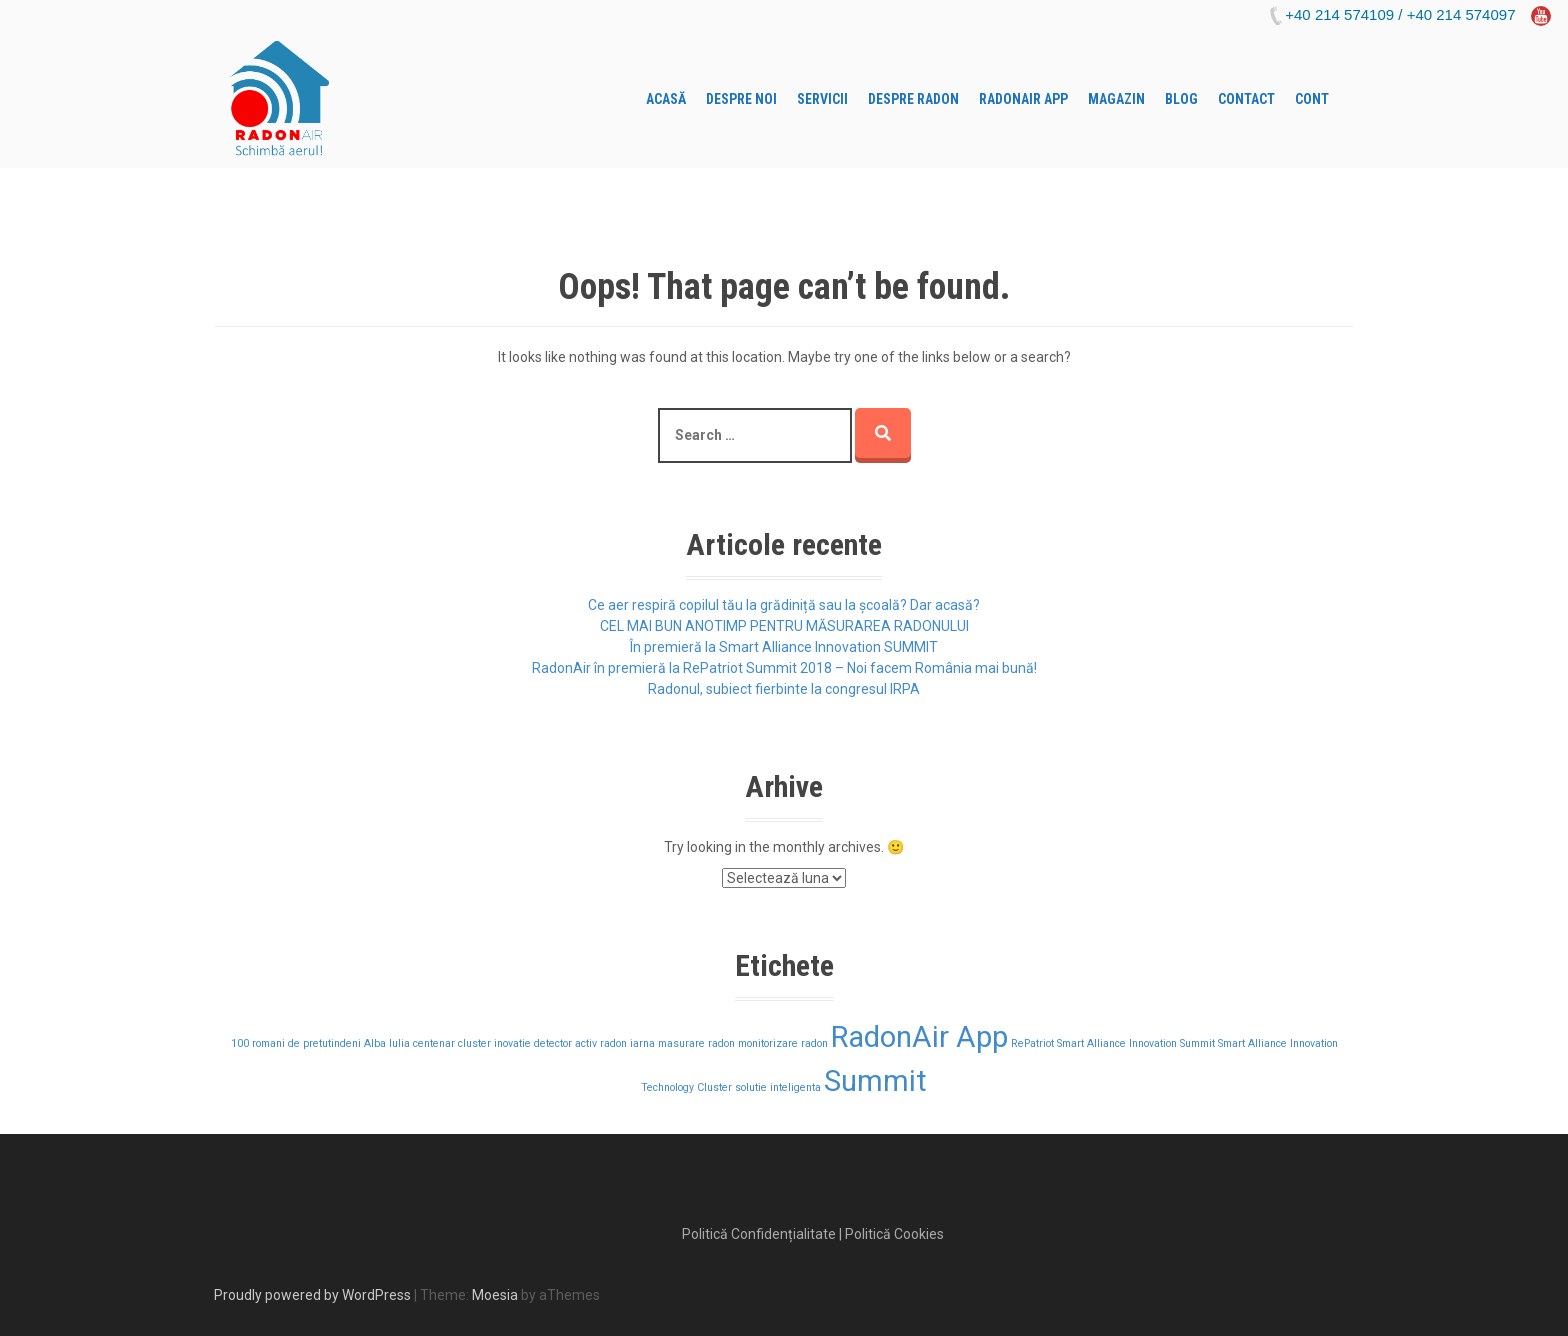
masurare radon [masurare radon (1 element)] (696, 1043)
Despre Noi (741, 99)
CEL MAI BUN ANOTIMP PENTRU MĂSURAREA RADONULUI (784, 626)
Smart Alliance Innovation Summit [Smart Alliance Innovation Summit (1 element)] (1136, 1043)
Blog (1181, 99)
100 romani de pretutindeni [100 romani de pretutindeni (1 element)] (296, 1043)
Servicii (822, 99)
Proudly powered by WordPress (312, 1295)
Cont (1312, 99)
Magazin (1116, 99)
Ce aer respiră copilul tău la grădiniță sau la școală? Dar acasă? (784, 605)
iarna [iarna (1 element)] (642, 1043)
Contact (1246, 99)
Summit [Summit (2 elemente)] (875, 1081)
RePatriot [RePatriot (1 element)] (1032, 1043)
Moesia (495, 1295)
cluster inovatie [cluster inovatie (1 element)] (494, 1043)
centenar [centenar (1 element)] (434, 1043)
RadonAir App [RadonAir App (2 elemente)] (919, 1037)
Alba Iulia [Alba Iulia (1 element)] (387, 1043)
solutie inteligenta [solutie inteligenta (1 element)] (778, 1087)
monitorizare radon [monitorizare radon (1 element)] (783, 1043)
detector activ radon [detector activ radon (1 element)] (580, 1043)
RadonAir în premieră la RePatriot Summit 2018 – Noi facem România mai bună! (784, 668)
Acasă (666, 99)
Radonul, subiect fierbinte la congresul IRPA (784, 689)
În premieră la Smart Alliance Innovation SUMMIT (784, 647)
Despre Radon (913, 99)
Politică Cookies (894, 1234)
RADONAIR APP (1023, 99)
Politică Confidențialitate (759, 1234)
